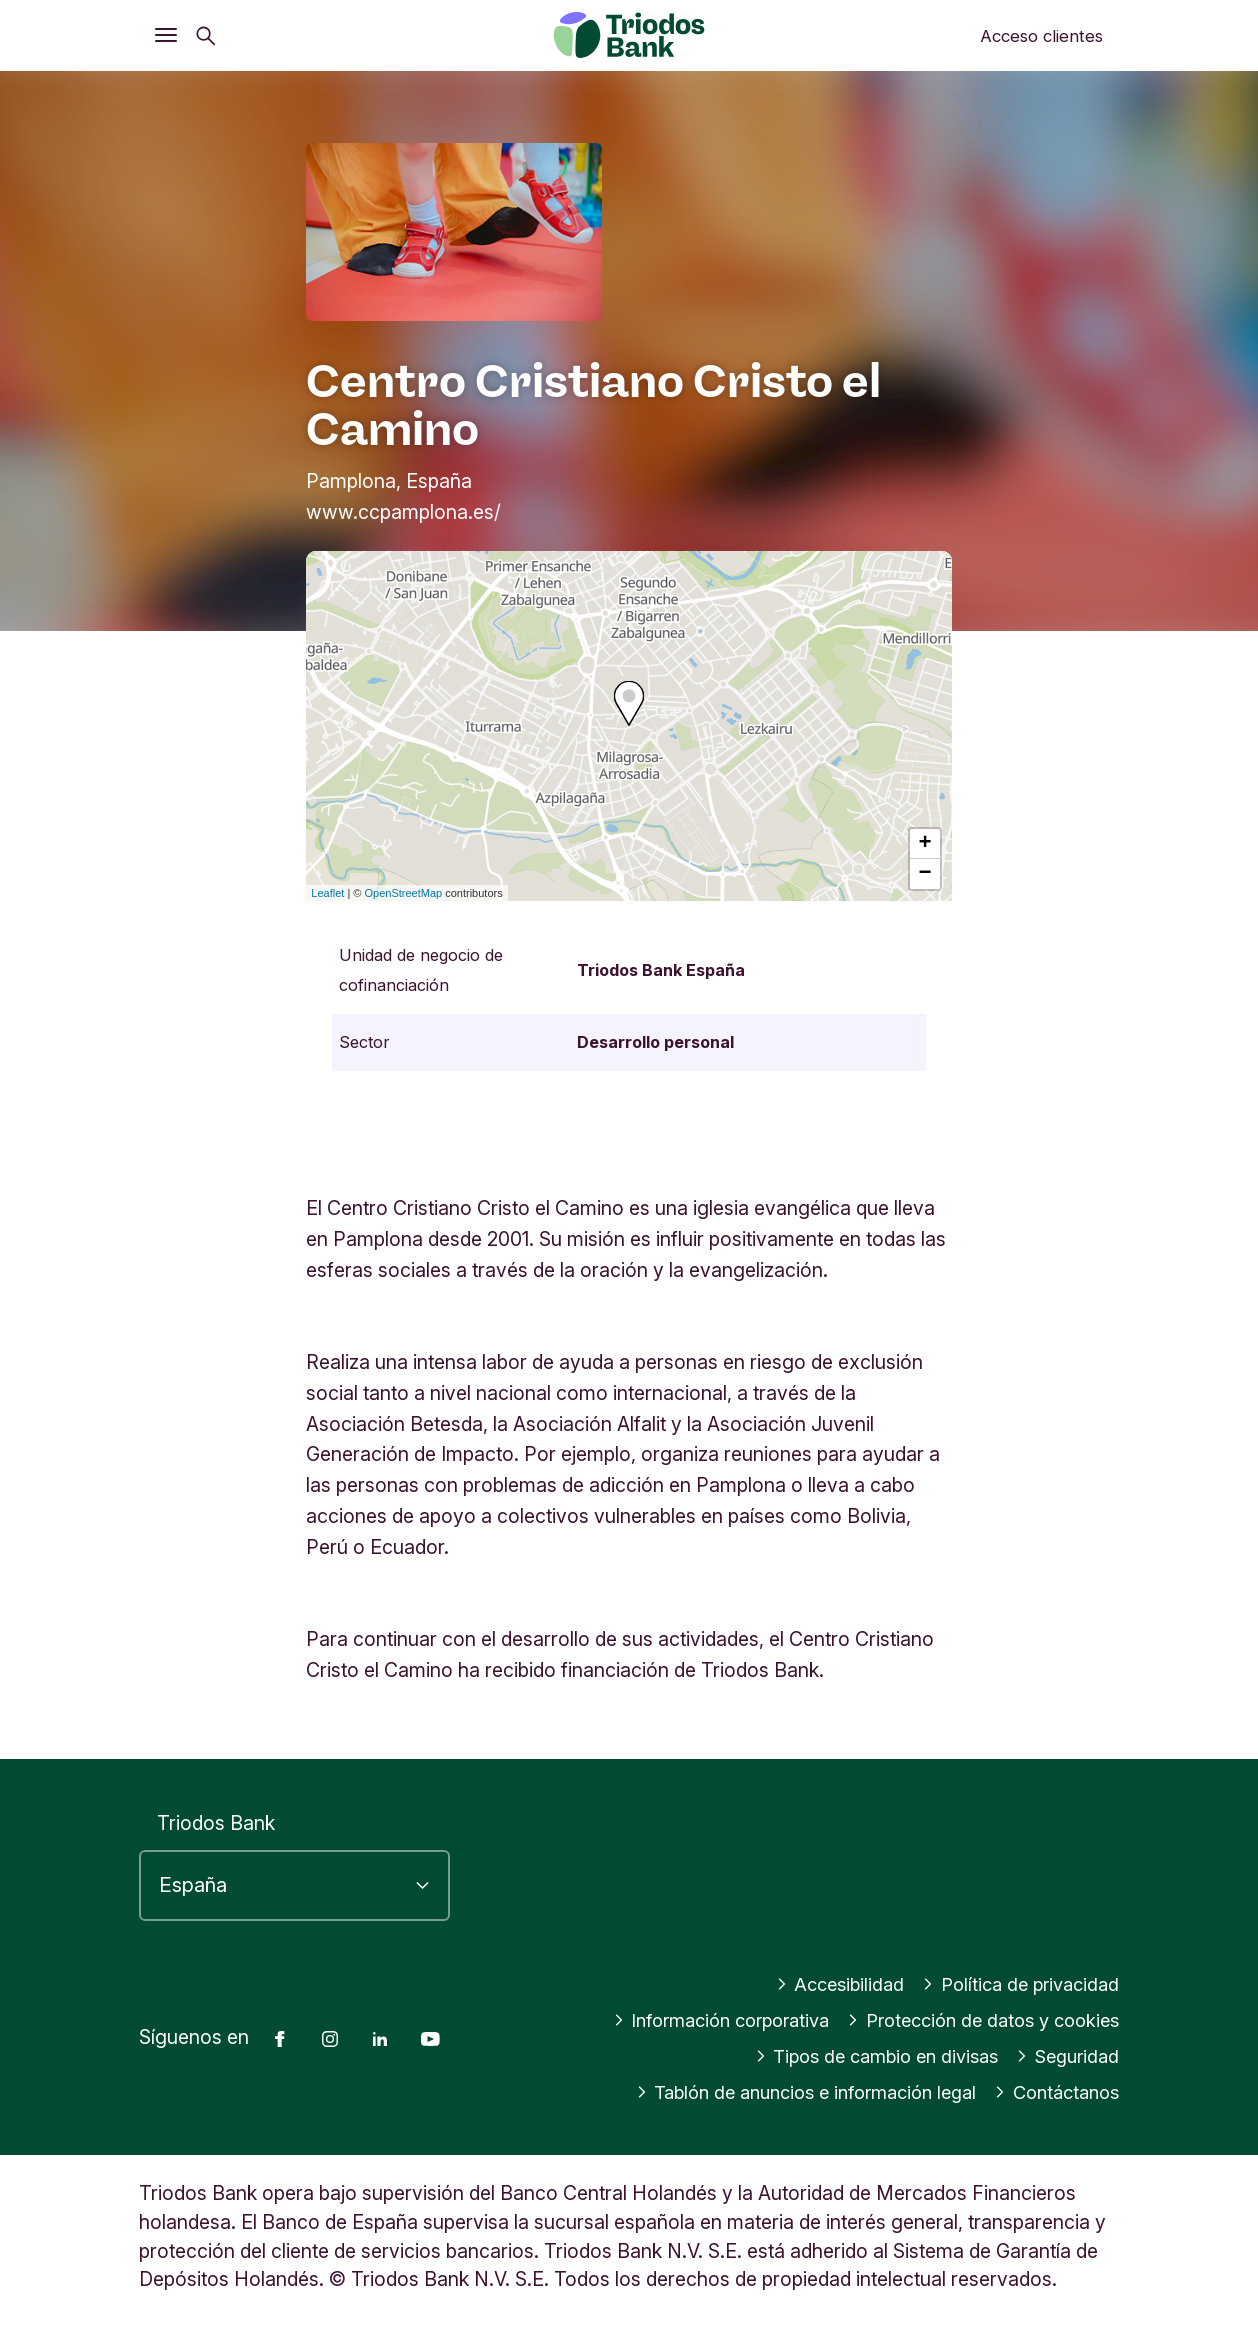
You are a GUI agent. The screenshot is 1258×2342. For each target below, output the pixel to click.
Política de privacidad (1015, 1984)
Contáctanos (1052, 2092)
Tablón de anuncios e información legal (784, 2092)
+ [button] (925, 844)
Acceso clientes (1041, 36)
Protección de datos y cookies (974, 2020)
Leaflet (327, 893)
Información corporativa (694, 2020)
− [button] (925, 874)
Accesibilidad (826, 1984)
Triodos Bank (216, 1823)
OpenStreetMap (404, 893)
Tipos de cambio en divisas (863, 2056)
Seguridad (1064, 2056)
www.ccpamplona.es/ (403, 512)
